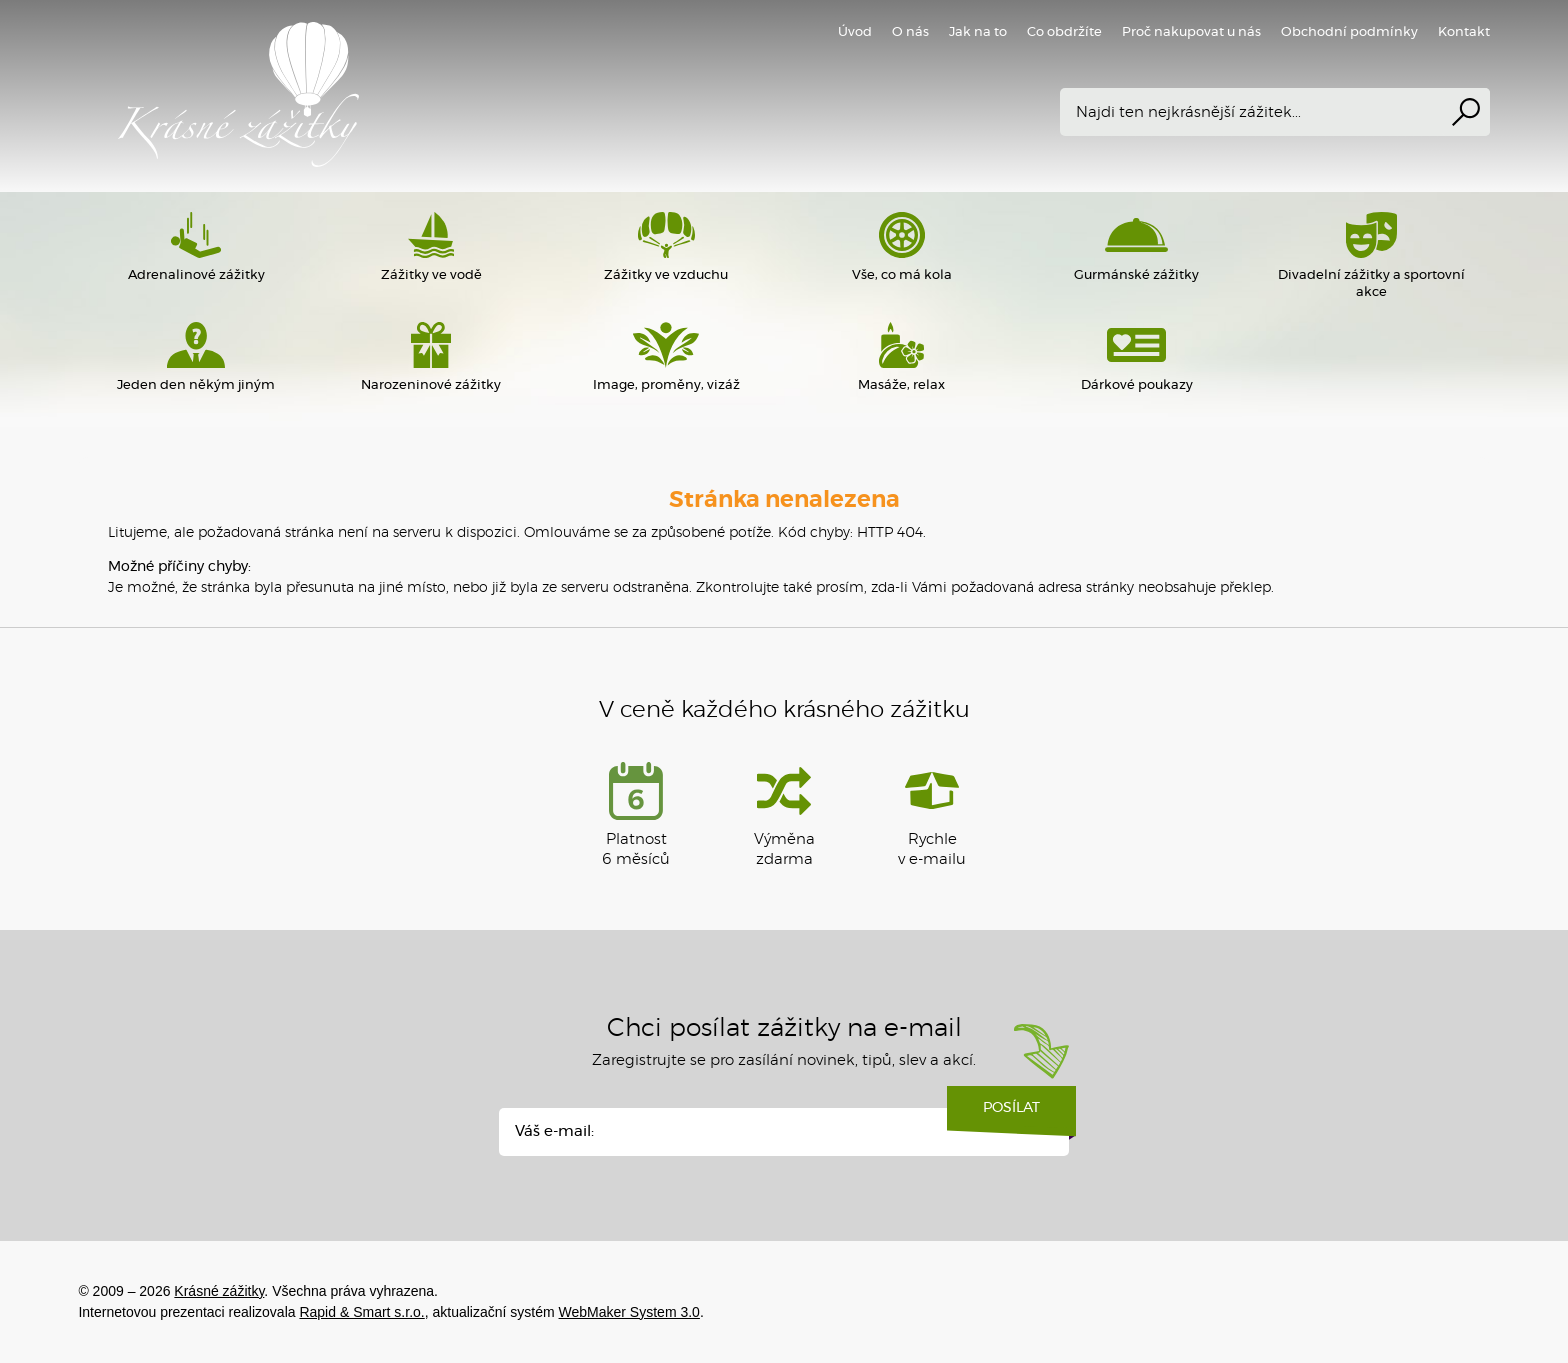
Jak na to (978, 32)
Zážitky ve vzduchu (666, 247)
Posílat (1011, 1115)
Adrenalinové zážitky (195, 247)
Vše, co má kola (901, 247)
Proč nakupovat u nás (1191, 32)
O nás (910, 32)
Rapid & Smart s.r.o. (361, 1312)
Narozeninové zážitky (431, 357)
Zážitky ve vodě (431, 247)
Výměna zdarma (784, 814)
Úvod (855, 32)
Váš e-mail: (554, 1131)
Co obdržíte (1064, 32)
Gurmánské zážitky (1136, 247)
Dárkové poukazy (1136, 357)
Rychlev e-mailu (932, 814)
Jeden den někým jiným (195, 357)
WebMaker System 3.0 (629, 1312)
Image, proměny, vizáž (666, 357)
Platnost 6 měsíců (636, 814)
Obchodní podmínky (1349, 32)
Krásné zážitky (368, 94)
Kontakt (1464, 32)
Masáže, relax (901, 357)
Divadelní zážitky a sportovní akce (1371, 255)
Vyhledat (1466, 112)
